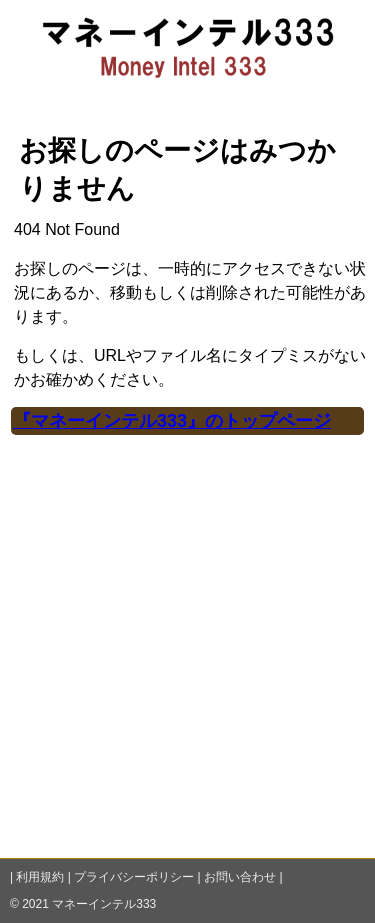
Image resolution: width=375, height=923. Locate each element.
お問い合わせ (240, 877)
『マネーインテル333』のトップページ (172, 421)
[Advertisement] (187, 659)
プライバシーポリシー (134, 877)
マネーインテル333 (104, 904)
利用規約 (40, 877)
